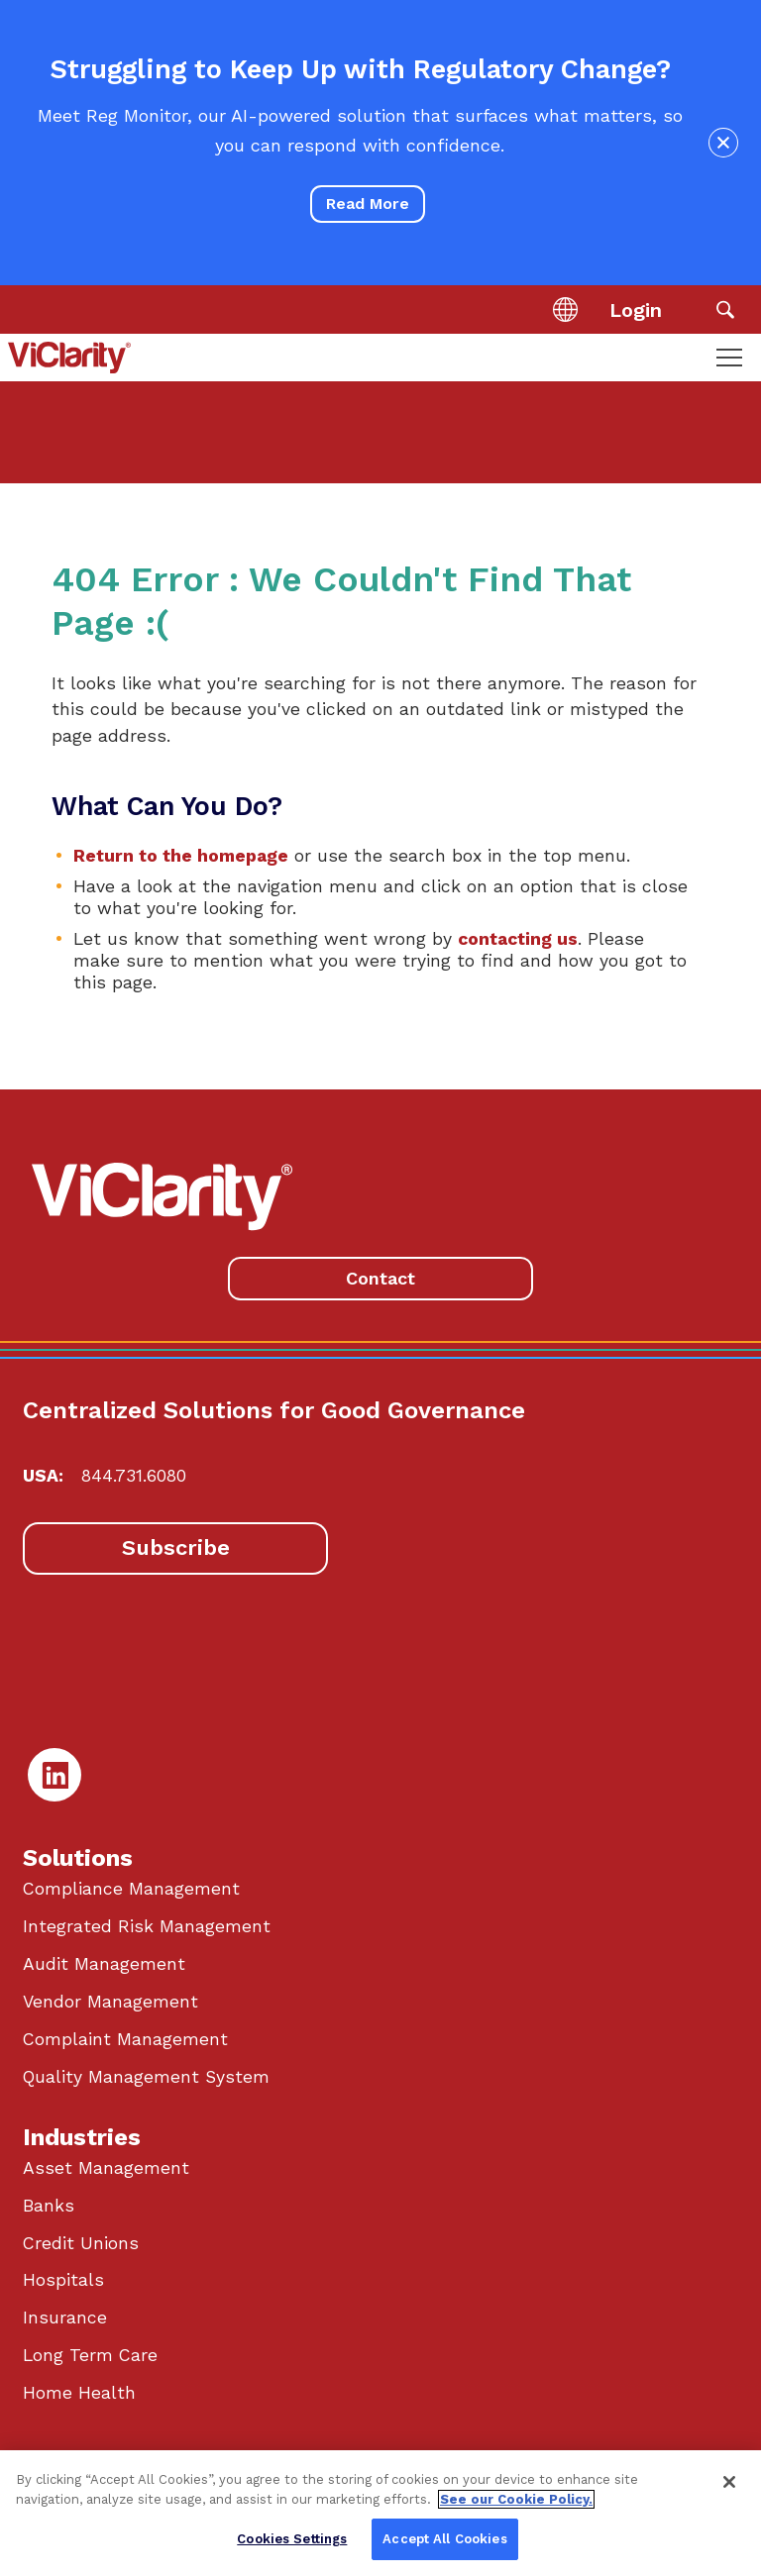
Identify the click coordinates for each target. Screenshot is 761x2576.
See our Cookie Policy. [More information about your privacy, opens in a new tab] (516, 2499)
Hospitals (63, 2280)
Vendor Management (110, 2001)
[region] (380, 2513)
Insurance (65, 2317)
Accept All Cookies (444, 2538)
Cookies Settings (292, 2538)
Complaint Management (125, 2039)
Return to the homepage (180, 856)
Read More (367, 203)
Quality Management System (146, 2077)
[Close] (729, 2482)
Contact (380, 1278)
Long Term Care (90, 2355)
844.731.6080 (133, 1476)
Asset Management (106, 2168)
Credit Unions (81, 2243)
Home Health (79, 2393)
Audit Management (104, 1964)
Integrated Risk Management (147, 1926)
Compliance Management (131, 1889)
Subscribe (176, 1547)
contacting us (518, 939)
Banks (48, 2205)
